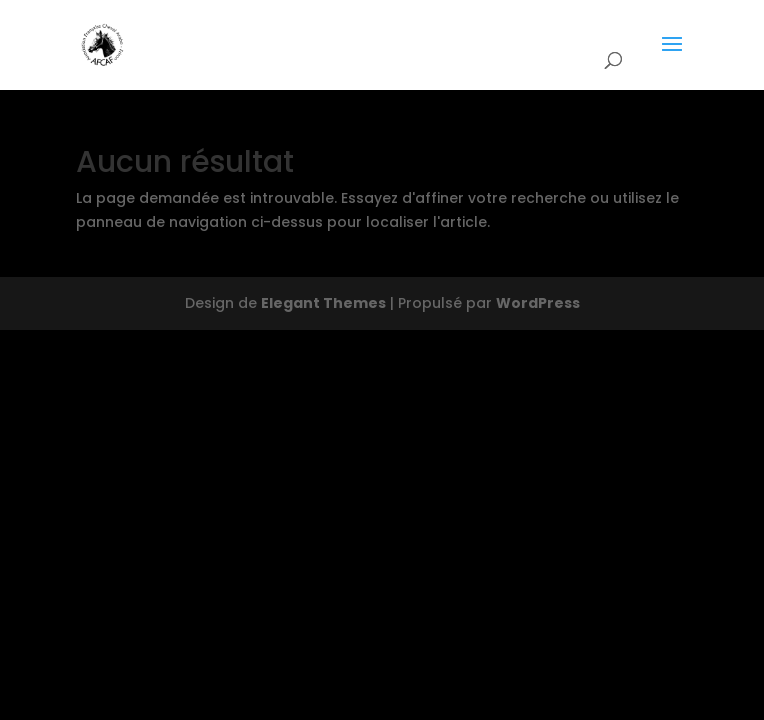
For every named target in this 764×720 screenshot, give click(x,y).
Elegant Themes (323, 303)
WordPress (538, 303)
